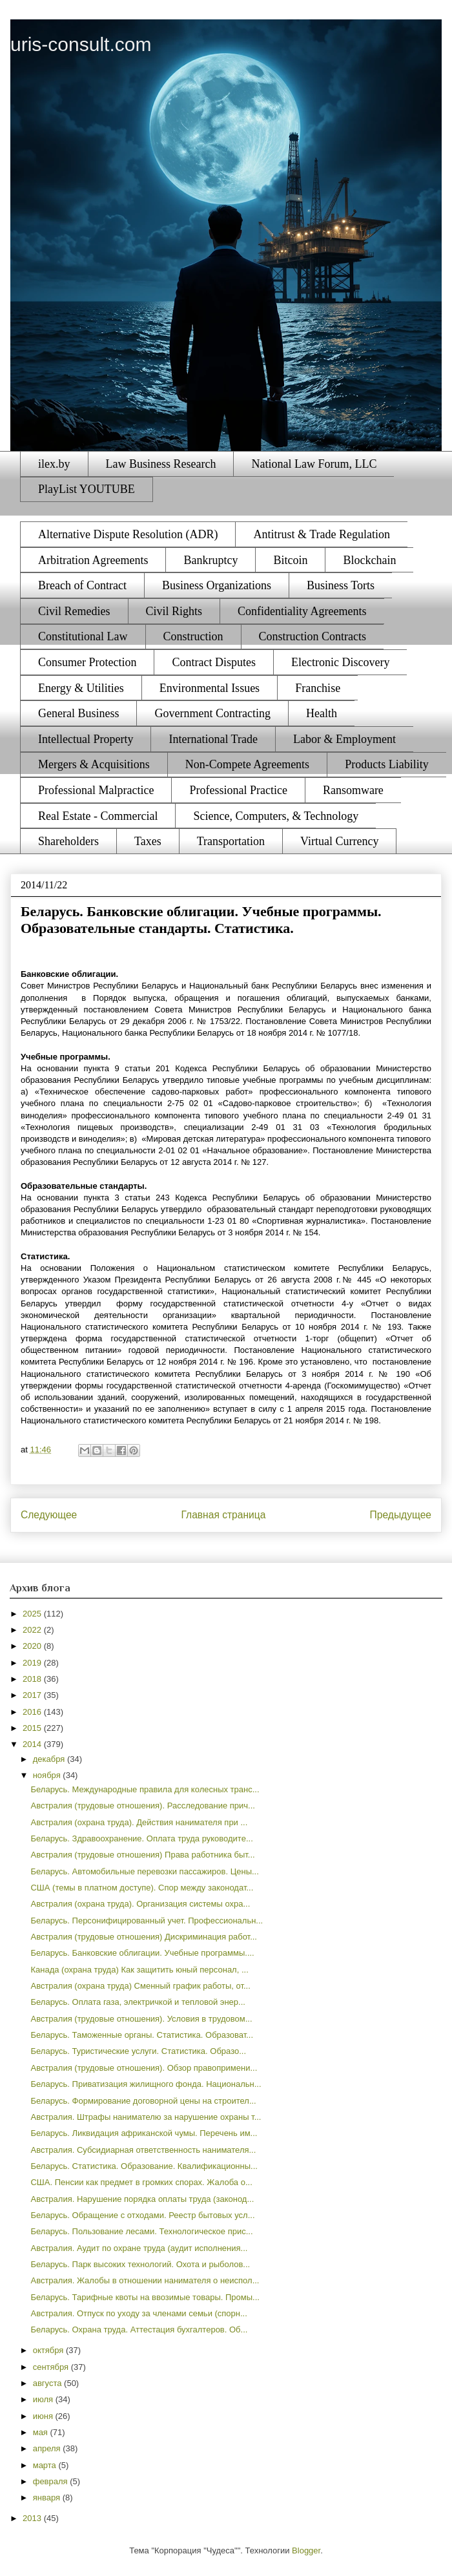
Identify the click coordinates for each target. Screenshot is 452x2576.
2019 (33, 1663)
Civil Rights (174, 611)
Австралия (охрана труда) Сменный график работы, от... (140, 1986)
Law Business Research (161, 463)
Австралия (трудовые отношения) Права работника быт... (142, 1854)
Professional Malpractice (96, 790)
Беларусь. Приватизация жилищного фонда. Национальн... (145, 2084)
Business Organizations (216, 585)
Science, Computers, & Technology (275, 816)
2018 (33, 1679)
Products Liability (387, 764)
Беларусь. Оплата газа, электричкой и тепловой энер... (137, 2002)
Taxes (147, 841)
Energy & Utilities (81, 688)
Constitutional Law (83, 636)
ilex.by (54, 463)
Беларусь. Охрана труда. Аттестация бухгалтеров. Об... (138, 2329)
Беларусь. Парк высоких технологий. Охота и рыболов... (140, 2264)
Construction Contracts (312, 636)
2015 (33, 1728)
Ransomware (353, 790)
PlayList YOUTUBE (86, 489)
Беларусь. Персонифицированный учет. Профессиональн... (146, 1920)
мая (41, 2432)
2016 (33, 1712)
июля (44, 2399)
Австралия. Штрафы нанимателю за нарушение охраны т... (145, 2117)
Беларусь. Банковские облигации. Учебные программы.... (142, 1953)
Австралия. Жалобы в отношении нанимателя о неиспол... (144, 2280)
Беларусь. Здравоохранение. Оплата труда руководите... (141, 1838)
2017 (33, 1695)
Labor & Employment (344, 739)
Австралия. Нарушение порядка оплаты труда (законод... (142, 2199)
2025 (33, 1613)
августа (48, 2383)
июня (44, 2416)
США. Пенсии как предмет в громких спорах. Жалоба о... (141, 2182)
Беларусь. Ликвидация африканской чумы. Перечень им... (143, 2133)
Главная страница (223, 1514)
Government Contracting (212, 713)
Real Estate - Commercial (98, 816)
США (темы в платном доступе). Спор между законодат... (141, 1887)
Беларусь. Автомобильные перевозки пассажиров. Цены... (144, 1871)
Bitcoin (290, 560)
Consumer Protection (87, 662)
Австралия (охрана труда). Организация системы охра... (140, 1904)
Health (321, 713)
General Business (78, 713)
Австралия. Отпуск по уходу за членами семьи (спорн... (138, 2313)
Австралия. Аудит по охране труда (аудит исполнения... (138, 2248)
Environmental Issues (209, 688)
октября (49, 2350)
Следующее (49, 1514)
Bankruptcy (210, 560)
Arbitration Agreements (93, 560)
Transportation (231, 841)
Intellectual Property (85, 739)
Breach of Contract (82, 585)
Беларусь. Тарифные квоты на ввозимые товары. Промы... (144, 2297)
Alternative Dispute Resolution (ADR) (128, 534)
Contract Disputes (213, 662)
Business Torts (341, 585)
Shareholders (68, 841)
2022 (33, 1630)
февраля (51, 2481)
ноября (48, 1775)
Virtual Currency (339, 841)
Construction (193, 636)
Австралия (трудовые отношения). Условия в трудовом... (141, 2019)
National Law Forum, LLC (313, 463)
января (48, 2497)
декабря (50, 1759)
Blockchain (369, 560)
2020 (33, 1646)
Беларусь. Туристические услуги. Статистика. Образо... (138, 2051)
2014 (33, 1744)
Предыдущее (400, 1514)
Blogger (306, 2550)
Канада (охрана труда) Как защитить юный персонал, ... (139, 1969)
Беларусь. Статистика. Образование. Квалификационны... (143, 2166)
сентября (52, 2367)
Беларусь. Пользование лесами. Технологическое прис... (141, 2231)
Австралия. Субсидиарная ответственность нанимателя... (143, 2150)
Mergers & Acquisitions (94, 764)
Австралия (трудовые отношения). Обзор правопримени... (143, 2068)
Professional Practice (238, 790)
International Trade (213, 739)
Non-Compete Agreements (247, 764)
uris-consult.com (80, 44)
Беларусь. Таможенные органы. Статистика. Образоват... (141, 2035)
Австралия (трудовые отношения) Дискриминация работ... (143, 1937)
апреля (48, 2448)
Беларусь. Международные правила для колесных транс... (144, 1789)
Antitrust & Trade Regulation (321, 534)
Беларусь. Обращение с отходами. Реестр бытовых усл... (142, 2215)
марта (46, 2465)
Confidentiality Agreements (302, 611)
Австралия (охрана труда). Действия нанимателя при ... (138, 1822)
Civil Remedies (74, 611)
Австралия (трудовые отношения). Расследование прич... (142, 1805)
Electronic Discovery (340, 662)
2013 (33, 2518)
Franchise (317, 688)
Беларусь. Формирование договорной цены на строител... (143, 2101)
